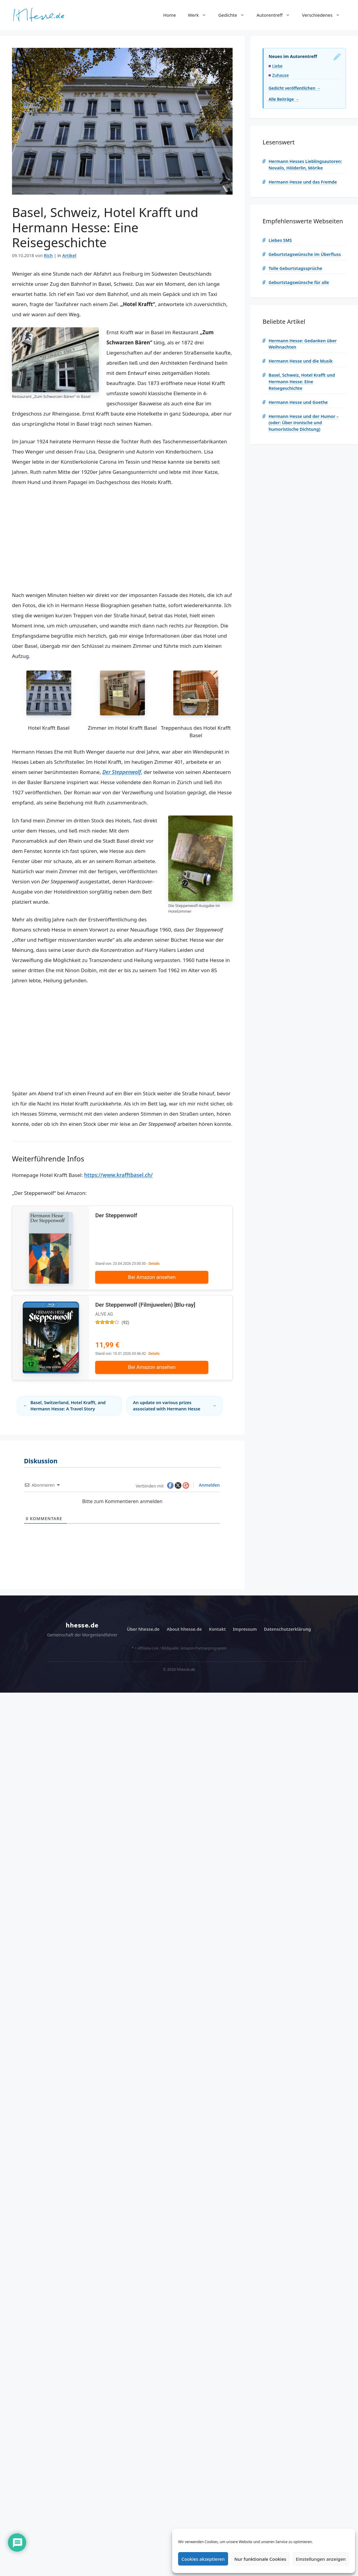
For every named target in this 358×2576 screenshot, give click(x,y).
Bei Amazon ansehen (161, 1277)
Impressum (245, 1632)
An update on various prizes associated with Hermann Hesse (166, 1409)
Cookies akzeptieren (203, 2559)
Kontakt (217, 1632)
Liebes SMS (280, 240)
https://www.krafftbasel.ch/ (118, 1175)
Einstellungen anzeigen (321, 2559)
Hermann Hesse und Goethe (298, 402)
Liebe (277, 66)
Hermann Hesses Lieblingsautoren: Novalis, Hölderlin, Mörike (305, 164)
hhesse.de (82, 1629)
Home (169, 15)
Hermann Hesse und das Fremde (302, 182)
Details (154, 1264)
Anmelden (209, 1488)
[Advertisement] (122, 539)
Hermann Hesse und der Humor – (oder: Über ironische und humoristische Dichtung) (303, 422)
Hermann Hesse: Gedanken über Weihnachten (302, 344)
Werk (200, 15)
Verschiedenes (324, 15)
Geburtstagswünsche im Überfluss (304, 254)
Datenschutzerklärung (287, 1632)
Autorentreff (276, 15)
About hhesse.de (184, 1632)
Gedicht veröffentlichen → (294, 88)
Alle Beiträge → (283, 99)
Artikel (69, 255)
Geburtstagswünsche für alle (298, 282)
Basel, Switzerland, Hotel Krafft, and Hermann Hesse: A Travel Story (67, 1409)
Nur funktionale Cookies (260, 2559)
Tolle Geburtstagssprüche (295, 268)
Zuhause (280, 75)
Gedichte (234, 15)
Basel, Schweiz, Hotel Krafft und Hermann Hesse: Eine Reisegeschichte (301, 381)
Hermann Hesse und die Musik (300, 361)
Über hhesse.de (143, 1632)
